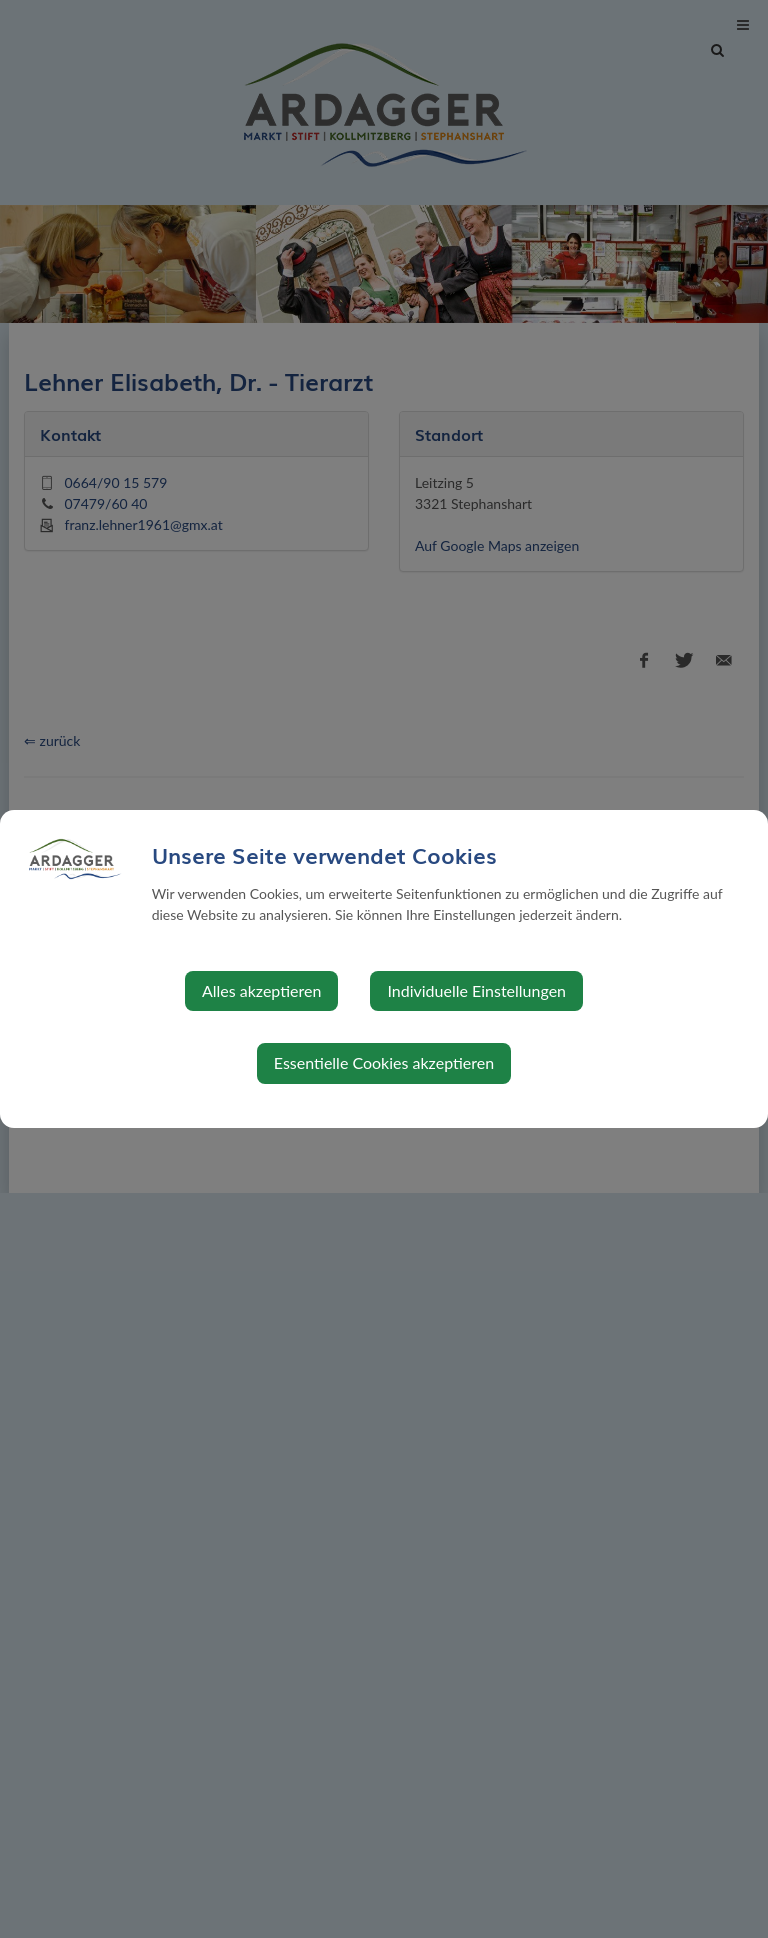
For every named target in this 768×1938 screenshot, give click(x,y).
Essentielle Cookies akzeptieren (384, 1062)
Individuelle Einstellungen (476, 990)
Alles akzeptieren (261, 990)
